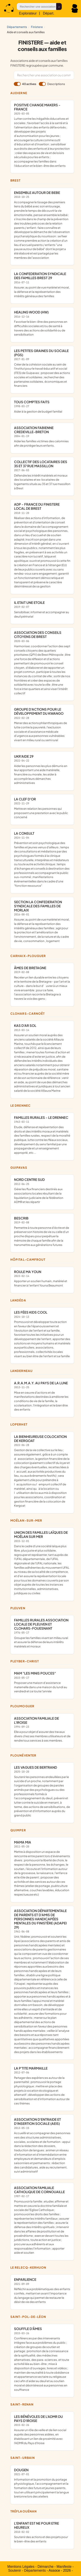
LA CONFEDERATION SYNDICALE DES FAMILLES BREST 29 (42, 285)
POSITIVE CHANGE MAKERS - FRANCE (42, 135)
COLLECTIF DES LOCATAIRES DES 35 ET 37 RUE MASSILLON (42, 475)
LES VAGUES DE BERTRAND (42, 1791)
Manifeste (64, 2566)
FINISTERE (37, 27)
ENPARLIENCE (42, 2290)
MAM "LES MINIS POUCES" (42, 1682)
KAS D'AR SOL (42, 1058)
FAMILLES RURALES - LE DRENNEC (42, 1135)
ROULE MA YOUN (42, 1279)
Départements (17, 27)
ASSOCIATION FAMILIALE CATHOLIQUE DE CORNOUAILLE (42, 2220)
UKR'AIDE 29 (42, 769)
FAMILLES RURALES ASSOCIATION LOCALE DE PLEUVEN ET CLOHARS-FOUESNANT (42, 1633)
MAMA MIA (42, 1868)
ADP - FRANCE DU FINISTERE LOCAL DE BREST (42, 545)
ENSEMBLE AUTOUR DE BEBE (42, 225)
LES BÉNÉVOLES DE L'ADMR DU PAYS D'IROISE (42, 2429)
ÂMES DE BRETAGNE (42, 983)
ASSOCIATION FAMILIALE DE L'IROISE (42, 1729)
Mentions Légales (20, 2566)
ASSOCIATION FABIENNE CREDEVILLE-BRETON (42, 437)
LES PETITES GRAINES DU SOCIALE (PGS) (42, 368)
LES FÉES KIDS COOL (42, 1334)
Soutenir (14, 2570)
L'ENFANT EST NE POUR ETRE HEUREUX (42, 2532)
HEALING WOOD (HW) (42, 323)
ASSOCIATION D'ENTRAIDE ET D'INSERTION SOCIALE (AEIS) (42, 2145)
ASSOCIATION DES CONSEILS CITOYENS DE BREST (42, 662)
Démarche (46, 2566)
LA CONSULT (42, 859)
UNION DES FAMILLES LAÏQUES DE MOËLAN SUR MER (42, 1562)
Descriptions (52, 84)
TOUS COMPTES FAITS (42, 406)
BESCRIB (42, 1231)
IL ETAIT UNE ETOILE (42, 609)
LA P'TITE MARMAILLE (42, 2086)
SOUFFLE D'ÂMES (42, 2359)
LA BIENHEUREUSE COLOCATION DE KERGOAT (42, 1471)
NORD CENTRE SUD (42, 1190)
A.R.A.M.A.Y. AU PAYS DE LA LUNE (42, 1396)
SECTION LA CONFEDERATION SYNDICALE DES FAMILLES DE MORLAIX (42, 921)
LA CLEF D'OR (42, 808)
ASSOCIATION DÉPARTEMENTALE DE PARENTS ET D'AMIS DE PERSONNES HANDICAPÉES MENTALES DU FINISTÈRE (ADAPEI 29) (42, 1981)
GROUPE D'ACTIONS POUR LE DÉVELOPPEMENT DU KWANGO (42, 724)
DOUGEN (42, 2483)
